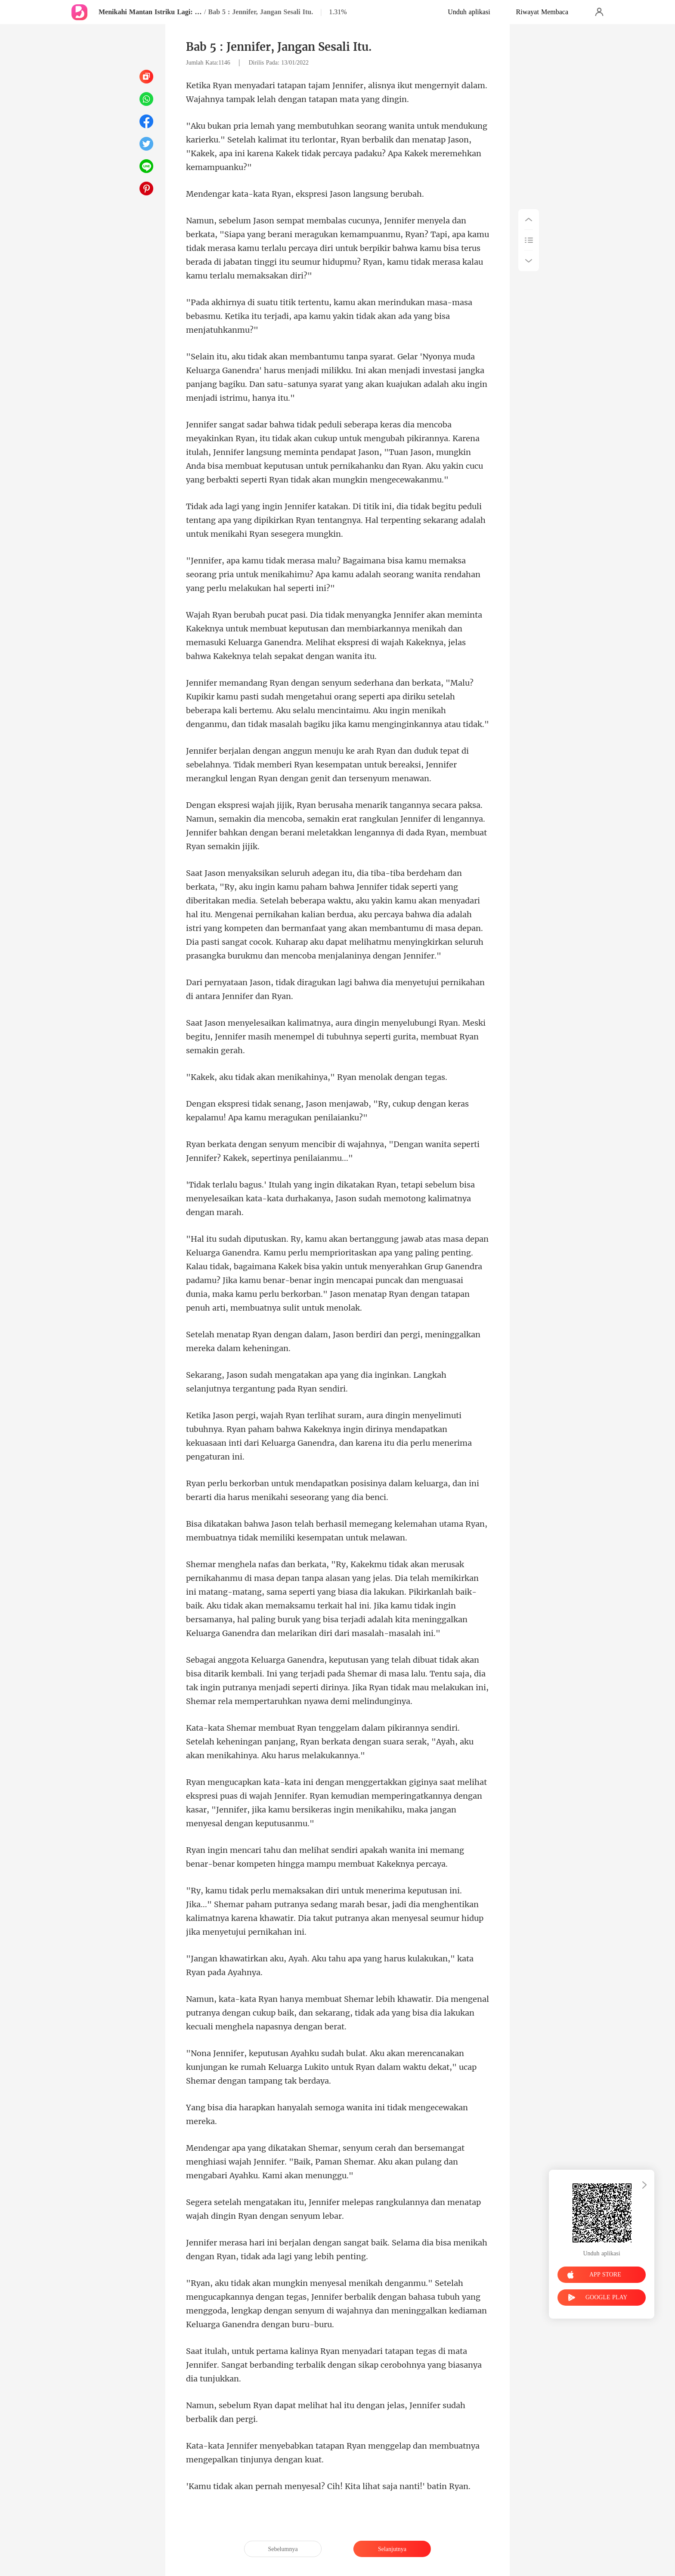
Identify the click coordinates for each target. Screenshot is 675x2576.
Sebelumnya (282, 2549)
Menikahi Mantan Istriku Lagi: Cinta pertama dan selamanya (150, 11)
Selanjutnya (392, 2549)
